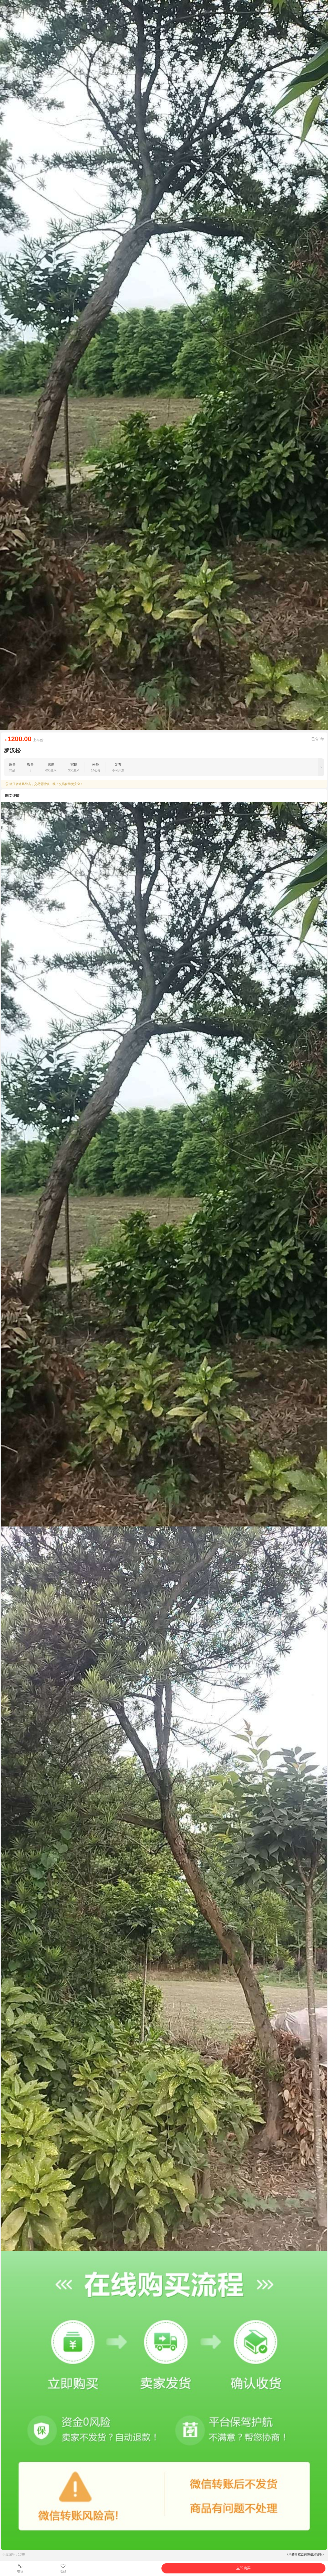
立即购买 (243, 2568)
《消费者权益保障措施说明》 (305, 2554)
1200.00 (19, 739)
